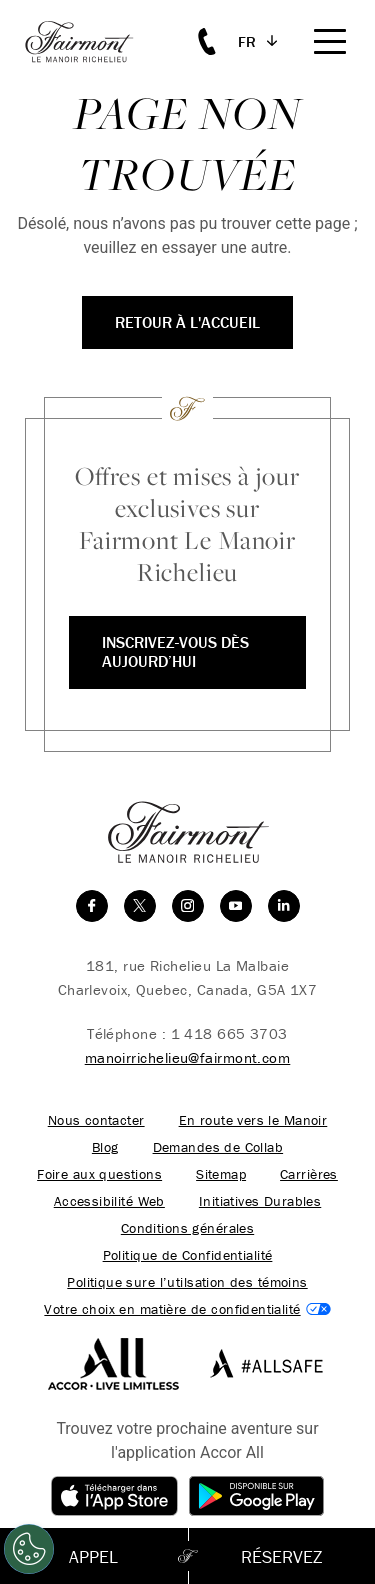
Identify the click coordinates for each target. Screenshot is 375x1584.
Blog (105, 1147)
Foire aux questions (99, 1174)
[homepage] (90, 41)
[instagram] (188, 906)
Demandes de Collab (218, 1147)
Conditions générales (187, 1228)
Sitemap (221, 1174)
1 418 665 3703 (229, 1033)
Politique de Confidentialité (188, 1255)
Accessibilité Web (109, 1201)
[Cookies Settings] (29, 1549)
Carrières (309, 1174)
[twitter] (140, 906)
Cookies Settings (187, 1309)
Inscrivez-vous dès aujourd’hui (175, 651)
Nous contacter (96, 1120)
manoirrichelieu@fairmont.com (188, 1057)
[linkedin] (284, 906)
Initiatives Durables (260, 1201)
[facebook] (92, 906)
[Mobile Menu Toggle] (330, 41)
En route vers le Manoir (253, 1120)
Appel (93, 1556)
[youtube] (236, 906)
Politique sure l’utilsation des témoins (187, 1282)
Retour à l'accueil (187, 322)
